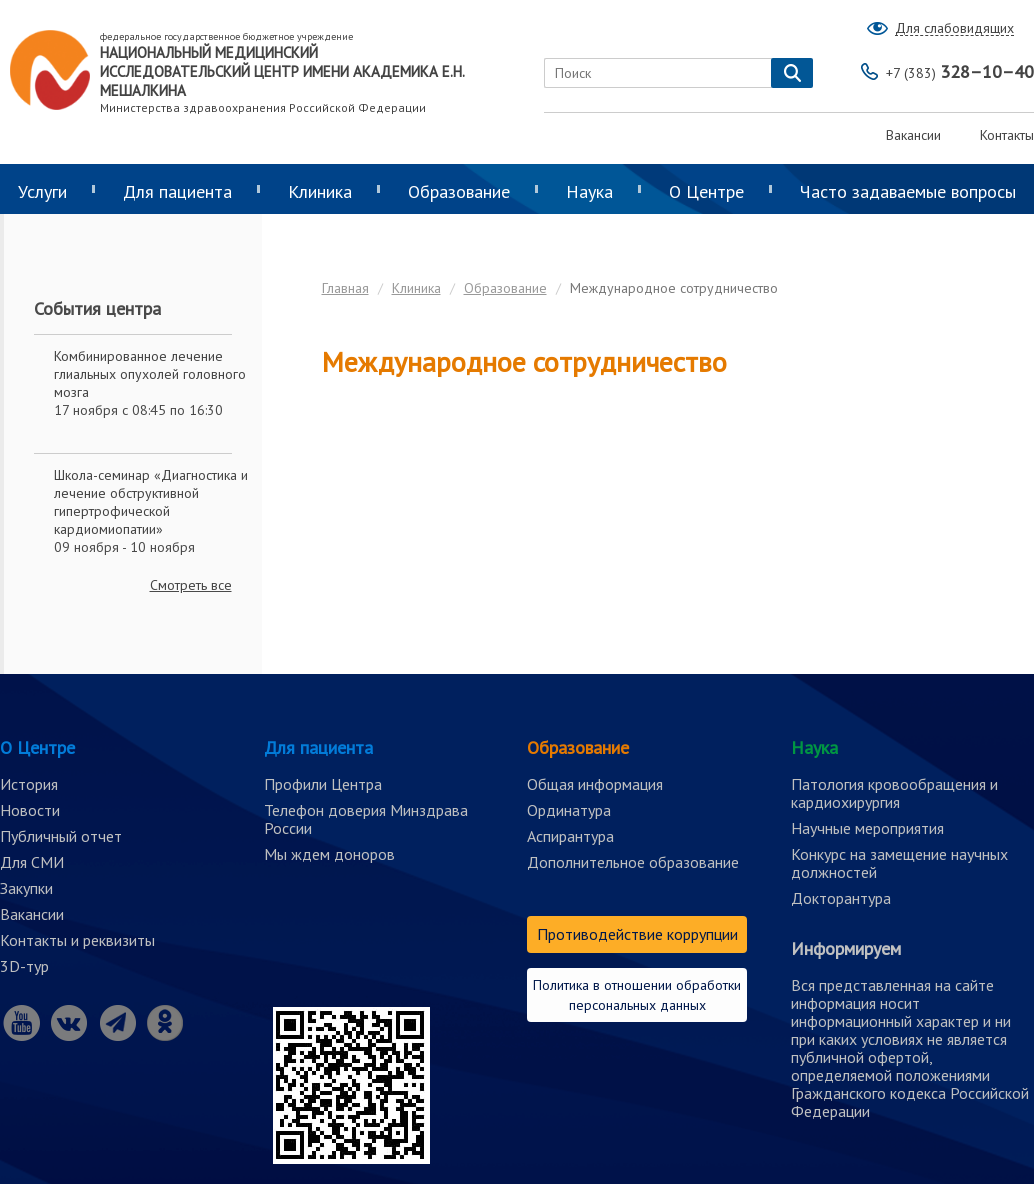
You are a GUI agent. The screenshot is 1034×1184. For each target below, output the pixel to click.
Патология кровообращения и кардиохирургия (894, 793)
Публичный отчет (61, 836)
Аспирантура (570, 836)
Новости (30, 810)
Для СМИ (32, 862)
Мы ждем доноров (329, 854)
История (29, 784)
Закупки (26, 888)
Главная (345, 288)
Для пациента (177, 191)
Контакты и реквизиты (77, 940)
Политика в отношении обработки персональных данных (637, 995)
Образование (459, 191)
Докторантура (841, 898)
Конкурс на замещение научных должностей (899, 863)
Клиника (320, 191)
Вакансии (913, 135)
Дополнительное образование (633, 862)
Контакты (1007, 135)
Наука (589, 191)
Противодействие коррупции (637, 934)
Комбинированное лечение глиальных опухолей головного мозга (150, 374)
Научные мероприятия (867, 828)
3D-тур (24, 966)
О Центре (706, 191)
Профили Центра (323, 784)
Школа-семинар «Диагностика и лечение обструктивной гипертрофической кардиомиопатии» (151, 502)
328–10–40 (960, 71)
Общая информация (595, 784)
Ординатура (569, 810)
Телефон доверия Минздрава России (366, 819)
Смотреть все (191, 585)
